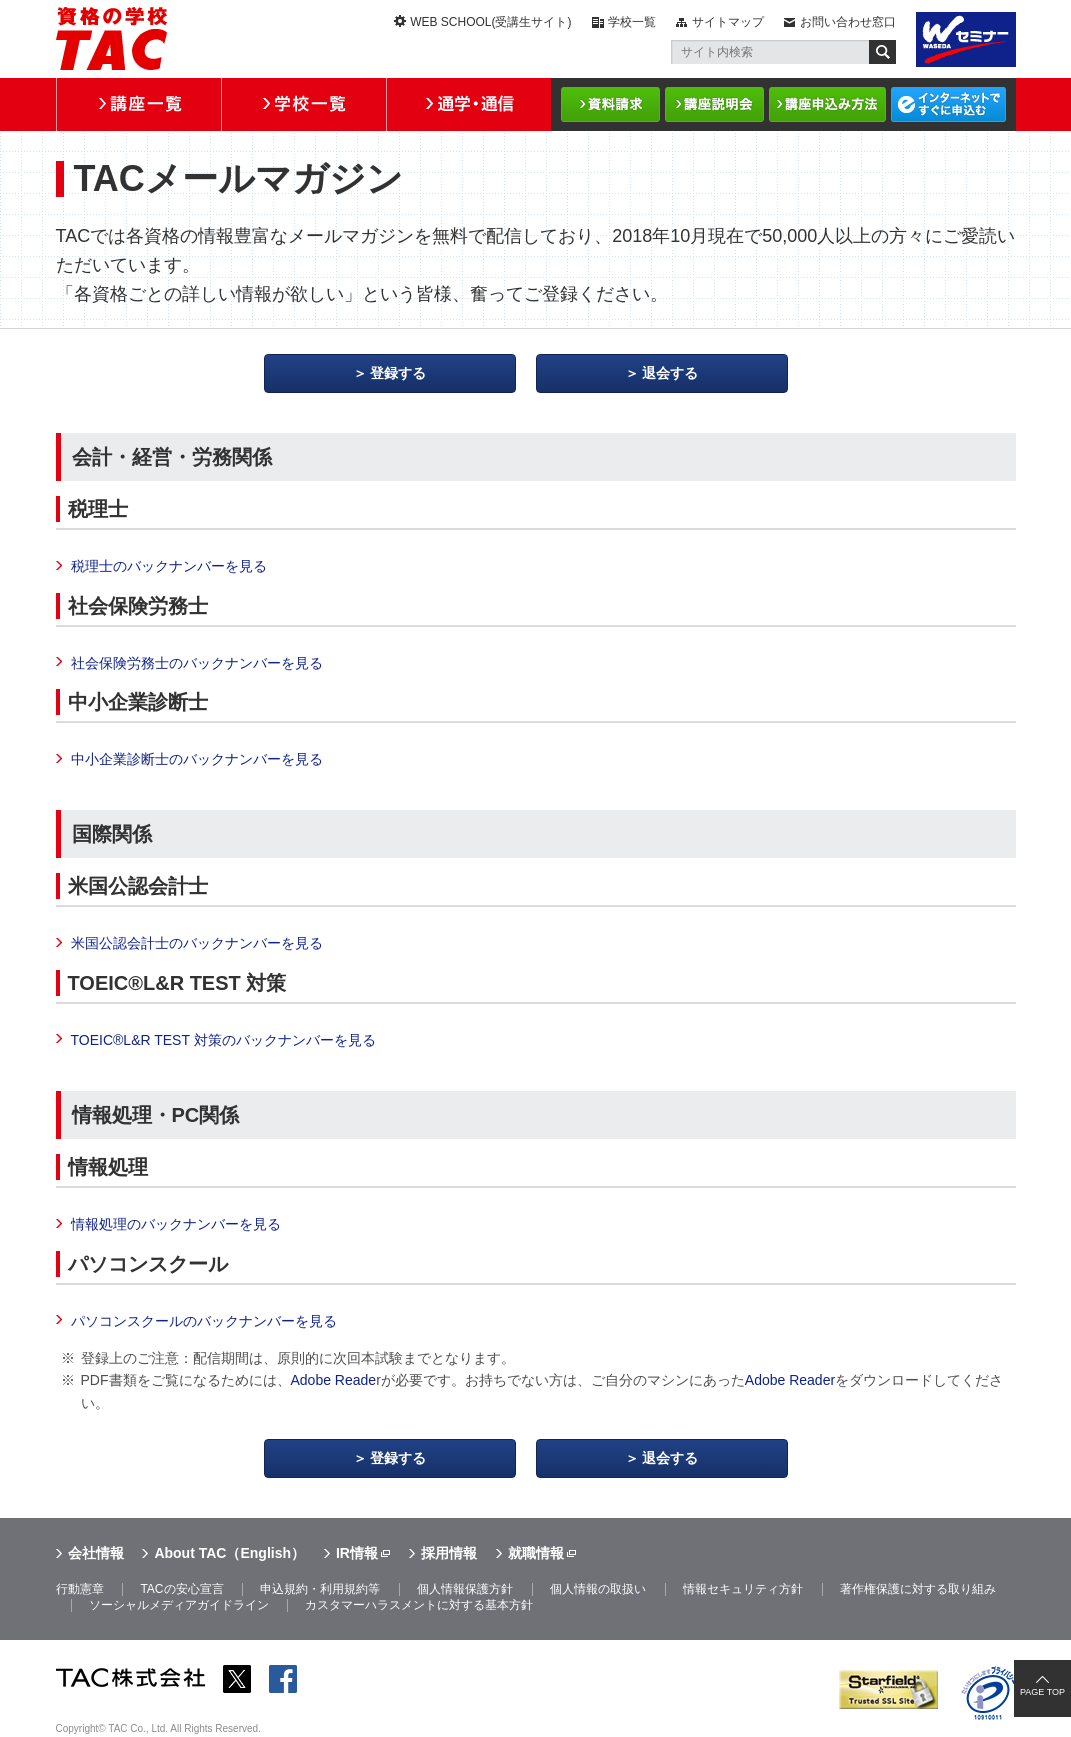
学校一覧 (632, 22)
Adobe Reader (790, 1380)
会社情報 (96, 1553)
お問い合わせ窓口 (848, 22)
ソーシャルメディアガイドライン (179, 1605)
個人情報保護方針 (465, 1589)
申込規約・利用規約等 (320, 1589)
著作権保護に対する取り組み (918, 1589)
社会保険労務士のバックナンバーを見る (197, 663)
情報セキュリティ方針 (743, 1589)
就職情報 (536, 1553)
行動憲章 (80, 1589)
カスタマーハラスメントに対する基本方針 (419, 1605)
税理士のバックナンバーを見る (169, 566)
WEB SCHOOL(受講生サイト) (490, 22)
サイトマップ (728, 22)
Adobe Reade (334, 1380)
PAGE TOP (1042, 1692)
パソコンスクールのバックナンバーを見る (204, 1321)
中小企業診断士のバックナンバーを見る (197, 759)
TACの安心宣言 (181, 1589)
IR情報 (357, 1553)
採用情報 (449, 1553)
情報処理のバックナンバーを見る (176, 1224)
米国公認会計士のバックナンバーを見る (197, 943)
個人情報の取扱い (598, 1589)
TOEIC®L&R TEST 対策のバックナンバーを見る (223, 1040)
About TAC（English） (229, 1553)
